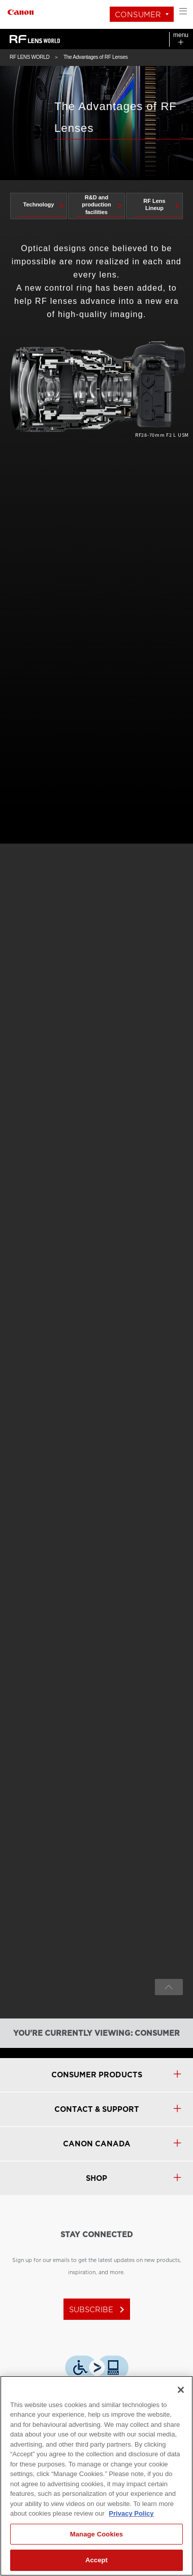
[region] (96, 2476)
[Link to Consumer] (21, 11)
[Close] (181, 2390)
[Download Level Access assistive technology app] (96, 2367)
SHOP (96, 2178)
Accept (96, 2560)
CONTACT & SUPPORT (96, 2109)
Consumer (138, 15)
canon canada (97, 2144)
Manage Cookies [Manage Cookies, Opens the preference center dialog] (96, 2534)
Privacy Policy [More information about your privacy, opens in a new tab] (131, 2513)
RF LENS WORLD (29, 57)
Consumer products (96, 2075)
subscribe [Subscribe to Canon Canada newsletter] (98, 2310)
